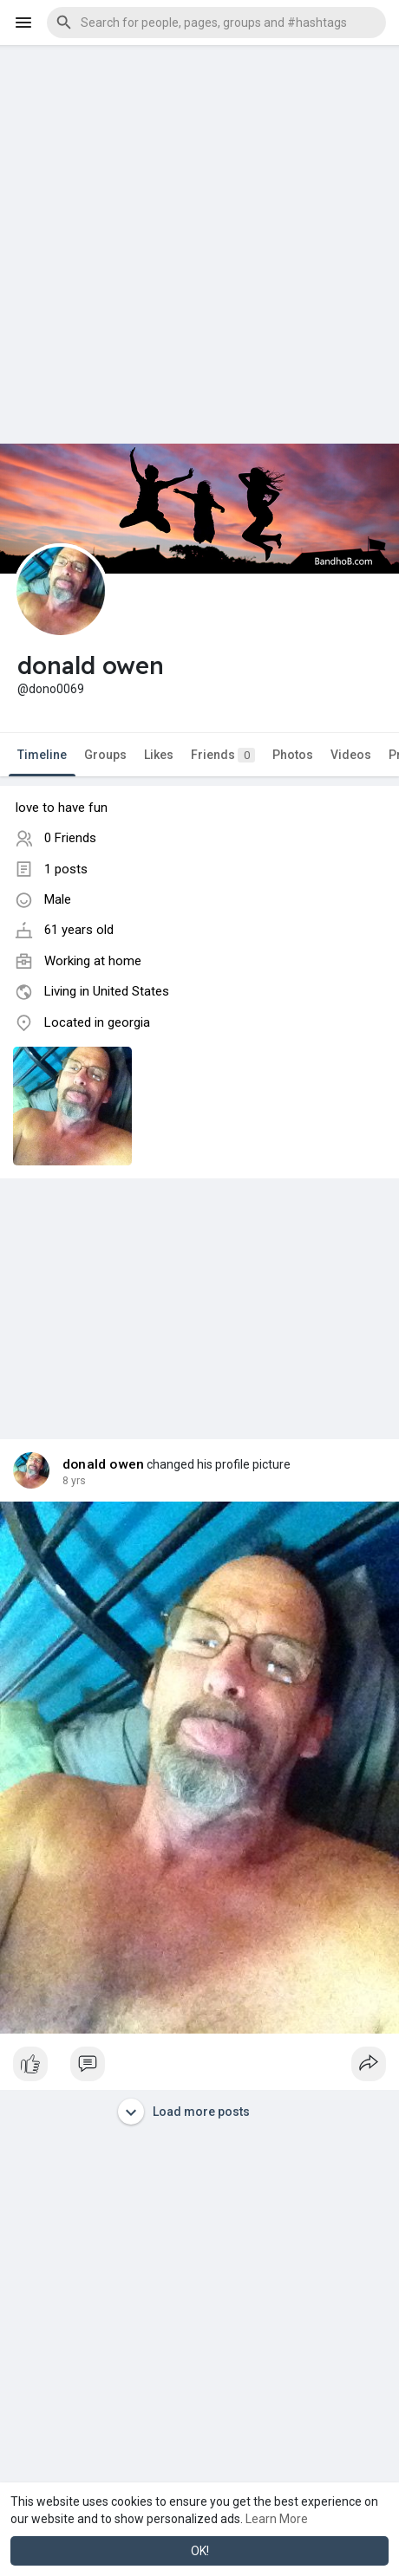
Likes (158, 755)
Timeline (42, 755)
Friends (223, 755)
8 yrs (74, 1481)
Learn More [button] (276, 2519)
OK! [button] (200, 2551)
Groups (105, 755)
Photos (292, 755)
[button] (216, 22)
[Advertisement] (199, 244)
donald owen (103, 1464)
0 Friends (70, 838)
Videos (350, 755)
